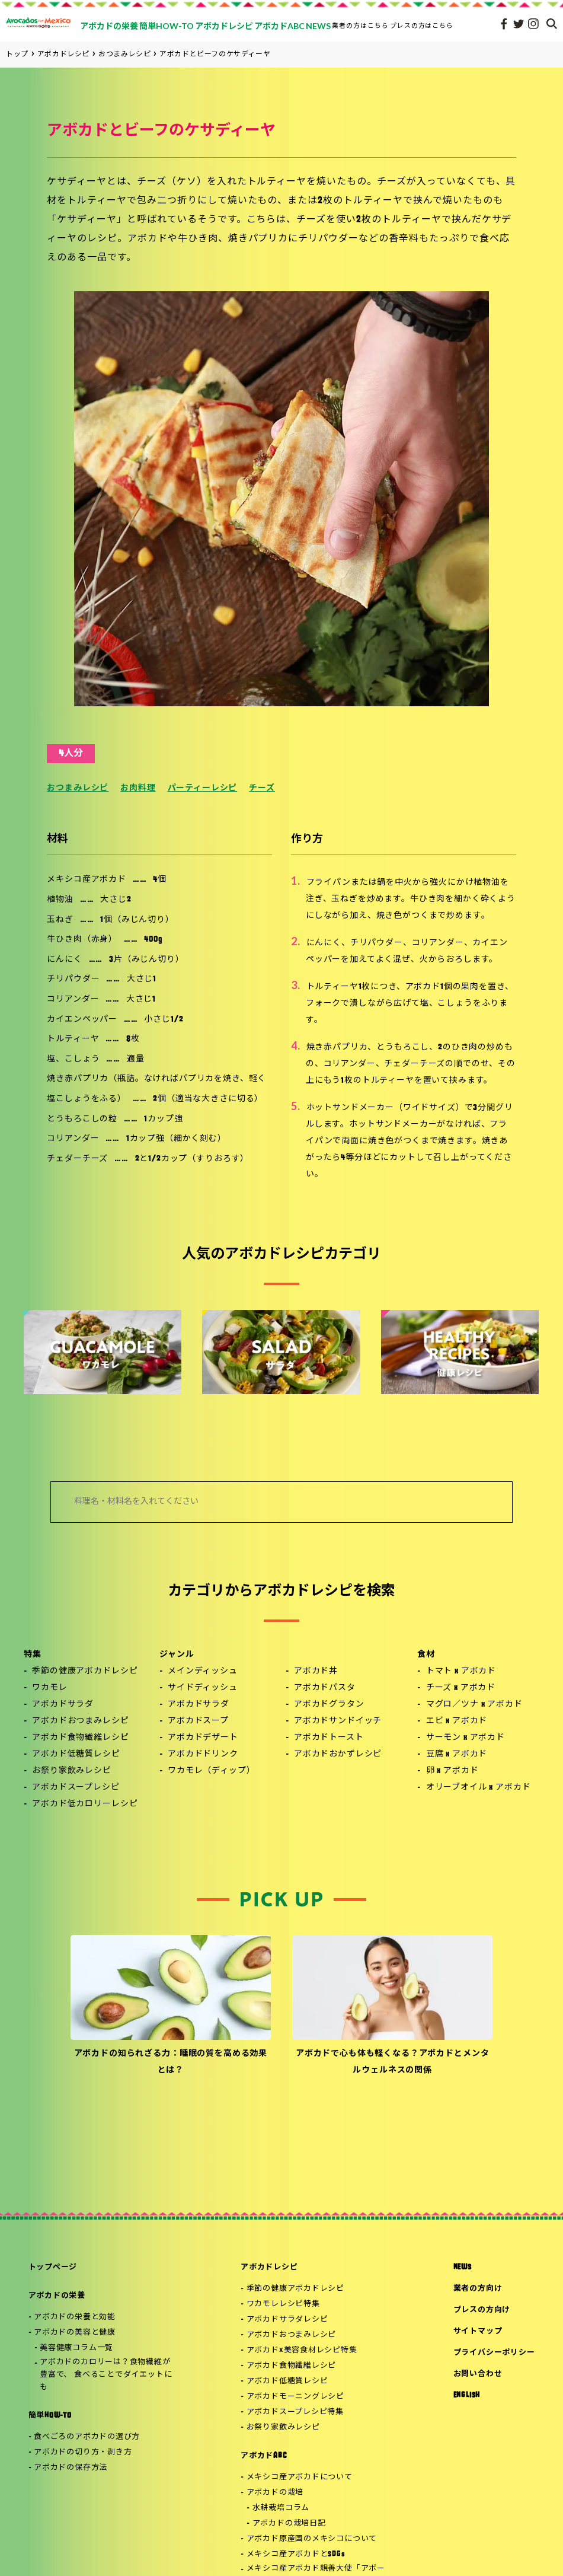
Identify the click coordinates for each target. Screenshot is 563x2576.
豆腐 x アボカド (457, 1754)
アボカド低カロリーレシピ (84, 1804)
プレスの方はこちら (422, 25)
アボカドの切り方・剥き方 (83, 2452)
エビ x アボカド (457, 1721)
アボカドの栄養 (56, 2296)
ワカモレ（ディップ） (211, 1771)
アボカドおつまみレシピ (80, 1721)
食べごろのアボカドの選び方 (87, 2437)
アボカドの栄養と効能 (75, 2317)
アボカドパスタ (325, 1688)
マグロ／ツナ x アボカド (474, 1704)
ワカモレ (49, 1688)
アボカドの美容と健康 (75, 2332)
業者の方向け (478, 2289)
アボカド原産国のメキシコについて (312, 2539)
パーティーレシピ (203, 788)
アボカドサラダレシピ (287, 2319)
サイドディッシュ (203, 1688)
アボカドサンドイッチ (338, 1721)
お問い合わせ (478, 2374)
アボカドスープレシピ (75, 1787)
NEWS (462, 2267)
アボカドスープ (198, 1721)
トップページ (53, 2267)
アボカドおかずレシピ (338, 1754)
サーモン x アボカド (465, 1737)
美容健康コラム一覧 (76, 2348)
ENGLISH (466, 2395)
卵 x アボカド (452, 1771)
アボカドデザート (203, 1737)
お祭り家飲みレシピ (71, 1771)
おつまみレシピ (77, 788)
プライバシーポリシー (494, 2353)
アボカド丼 (316, 1671)
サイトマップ (478, 2331)
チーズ (262, 788)
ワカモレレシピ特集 (283, 2304)
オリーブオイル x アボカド (478, 1787)
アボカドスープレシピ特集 (295, 2412)
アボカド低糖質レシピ (76, 1754)
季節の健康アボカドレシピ (84, 1671)
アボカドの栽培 (275, 2493)
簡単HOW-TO (50, 2415)
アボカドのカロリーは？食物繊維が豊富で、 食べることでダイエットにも (106, 2374)
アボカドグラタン (329, 1704)
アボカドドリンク (203, 1754)
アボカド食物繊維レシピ (80, 1737)
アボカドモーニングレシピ (295, 2396)
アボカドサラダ (63, 1704)
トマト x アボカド (461, 1671)
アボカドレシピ (269, 2267)
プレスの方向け (481, 2310)
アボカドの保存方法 (70, 2468)
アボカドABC (263, 2456)
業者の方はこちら (360, 25)
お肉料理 (137, 788)
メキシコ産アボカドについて (300, 2477)
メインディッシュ (203, 1671)
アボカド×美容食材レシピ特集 (302, 2350)
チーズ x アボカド (460, 1688)
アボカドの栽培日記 (289, 2523)
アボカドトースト (329, 1737)
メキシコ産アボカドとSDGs (296, 2554)
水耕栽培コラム (280, 2508)
